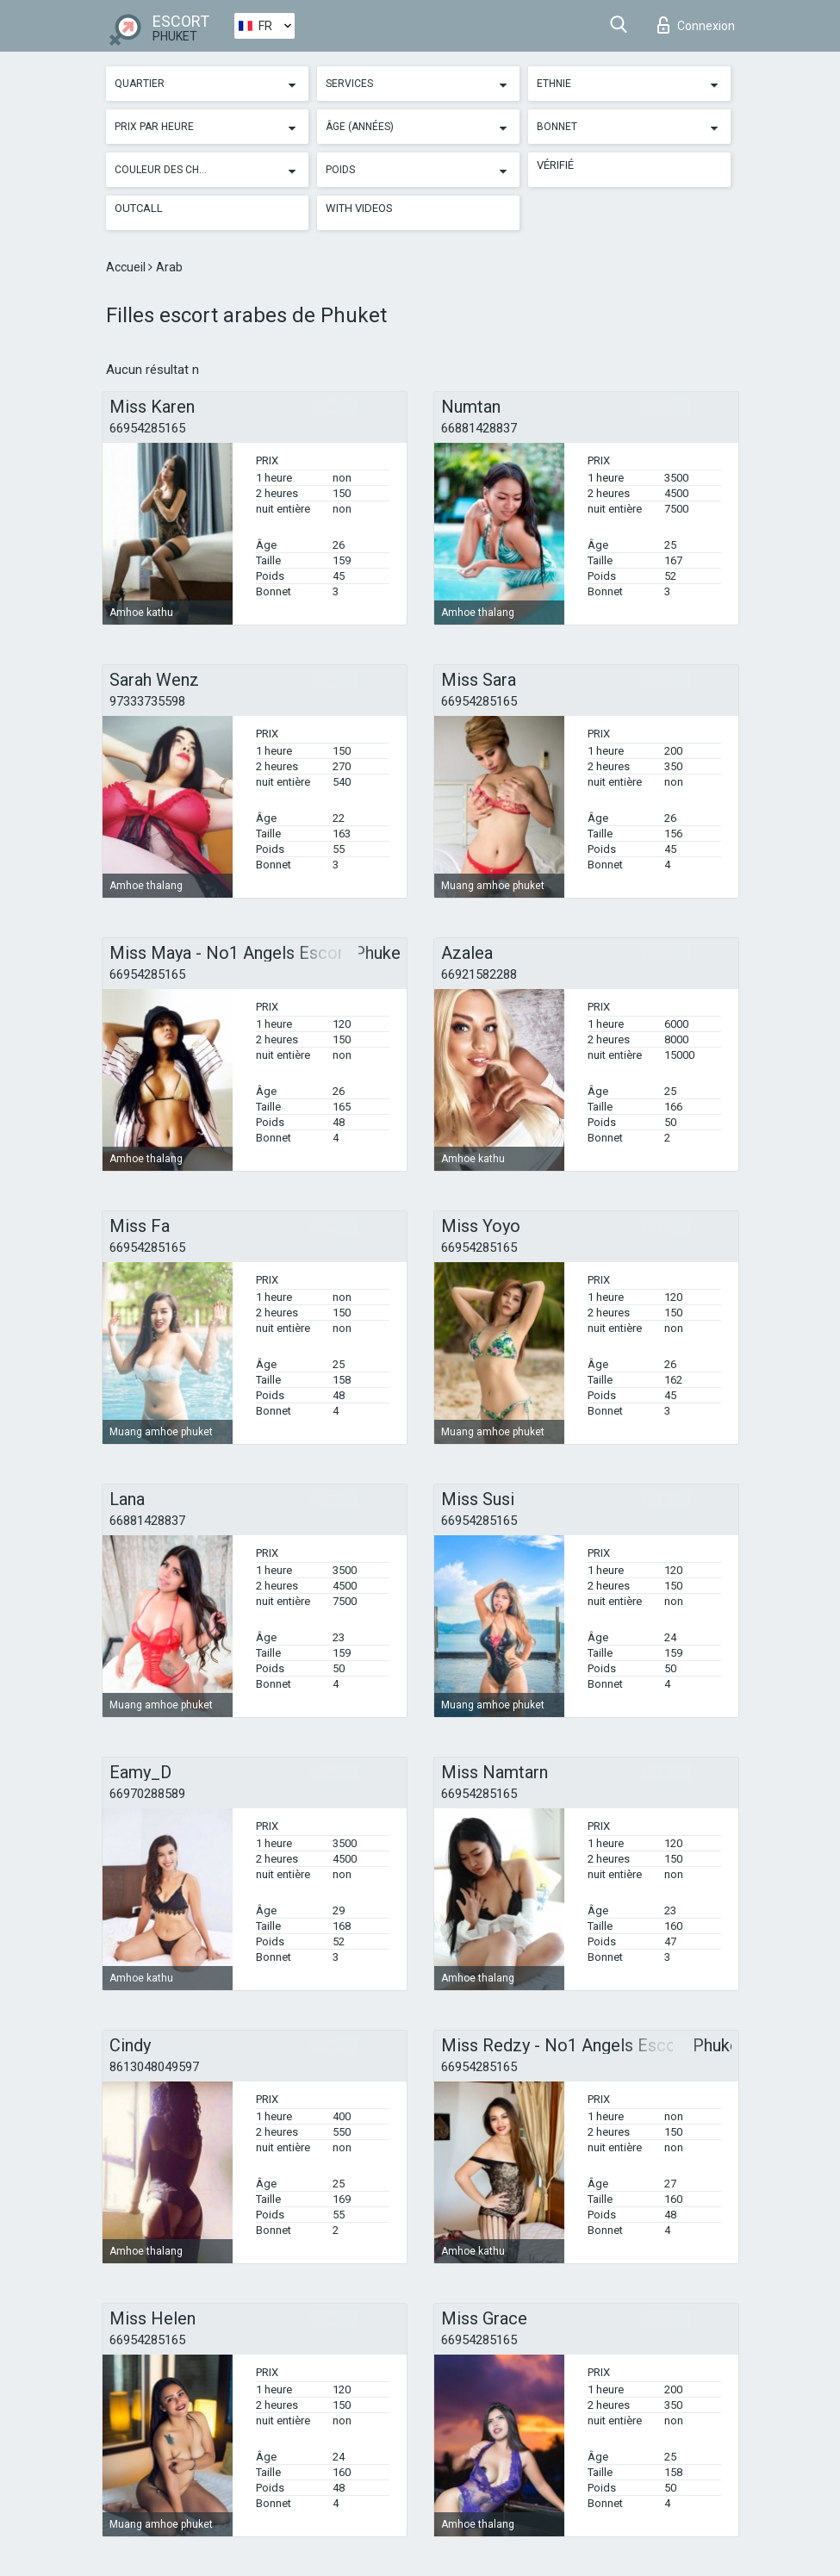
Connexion (696, 25)
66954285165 (147, 428)
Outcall (139, 208)
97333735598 (147, 701)
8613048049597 (154, 2067)
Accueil (127, 267)
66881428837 (479, 428)
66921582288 (479, 974)
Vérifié (555, 165)
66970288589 (147, 1793)
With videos (359, 208)
